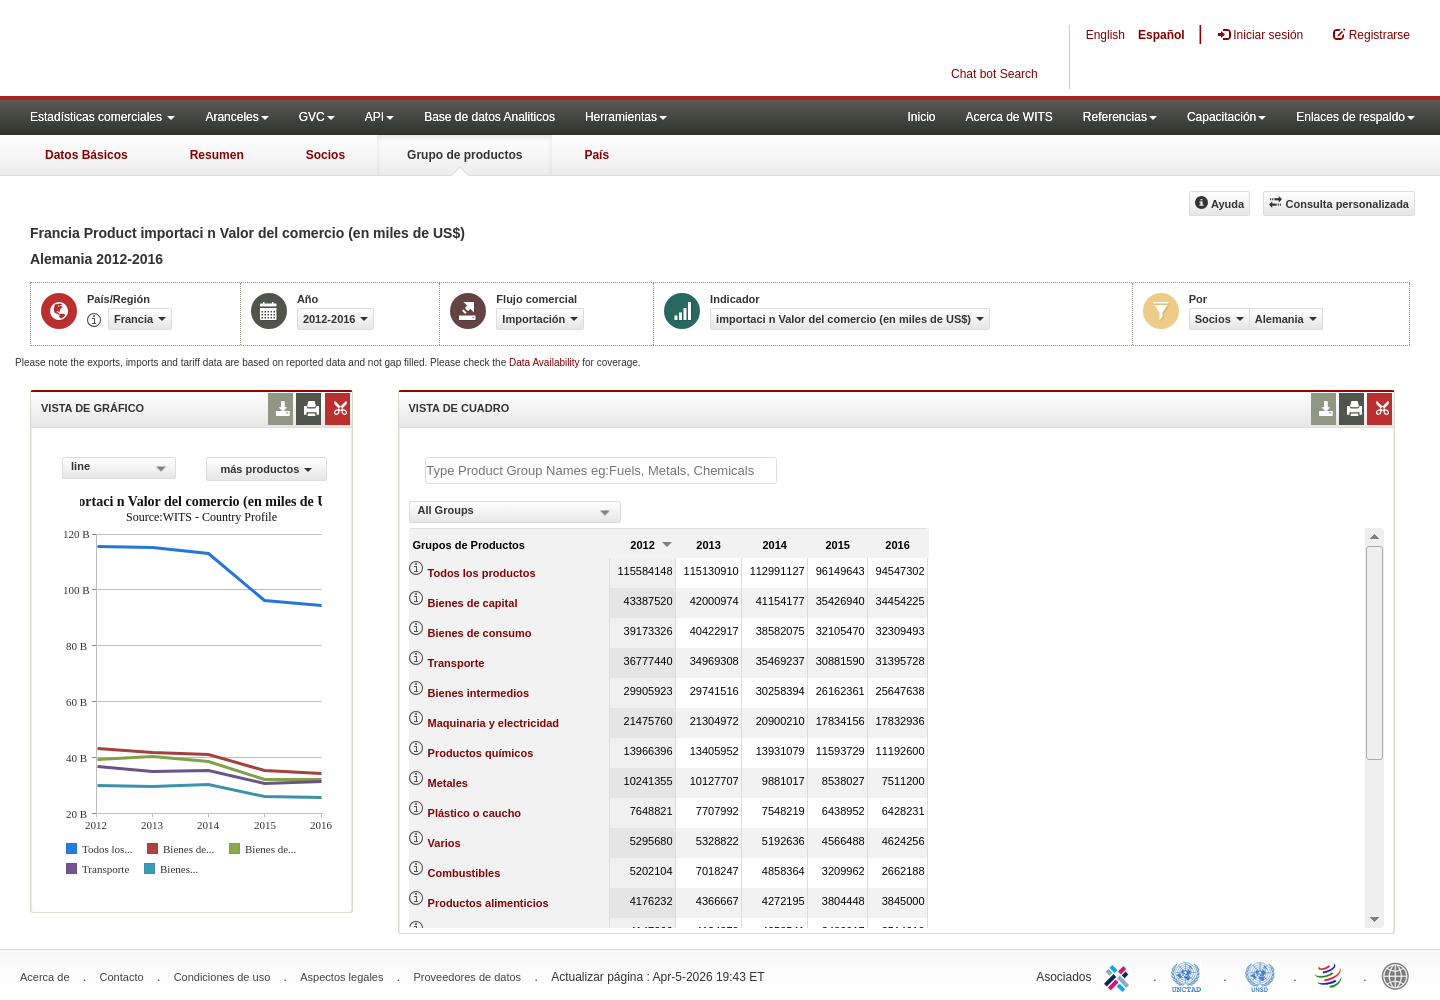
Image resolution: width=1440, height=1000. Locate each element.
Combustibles (464, 873)
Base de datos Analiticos (489, 117)
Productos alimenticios (488, 903)
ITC (1120, 975)
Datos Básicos (86, 155)
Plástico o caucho (475, 813)
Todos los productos (482, 573)
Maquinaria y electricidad (493, 723)
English (1105, 35)
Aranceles (236, 117)
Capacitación (1226, 117)
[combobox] (119, 468)
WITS (200, 50)
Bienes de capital (473, 603)
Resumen (217, 155)
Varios (444, 843)
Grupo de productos (464, 155)
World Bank (1400, 975)
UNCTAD (1190, 975)
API (379, 117)
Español (1161, 35)
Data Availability (545, 362)
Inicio (921, 117)
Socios (325, 155)
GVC (317, 117)
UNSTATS (1260, 975)
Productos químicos (481, 753)
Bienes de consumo (480, 633)
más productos (266, 469)
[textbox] (601, 470)
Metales (448, 783)
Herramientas (626, 117)
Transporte (456, 663)
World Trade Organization (1330, 975)
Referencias (1120, 117)
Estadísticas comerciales (102, 117)
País (596, 155)
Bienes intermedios (478, 693)
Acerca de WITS (1008, 117)
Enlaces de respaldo (1355, 117)
